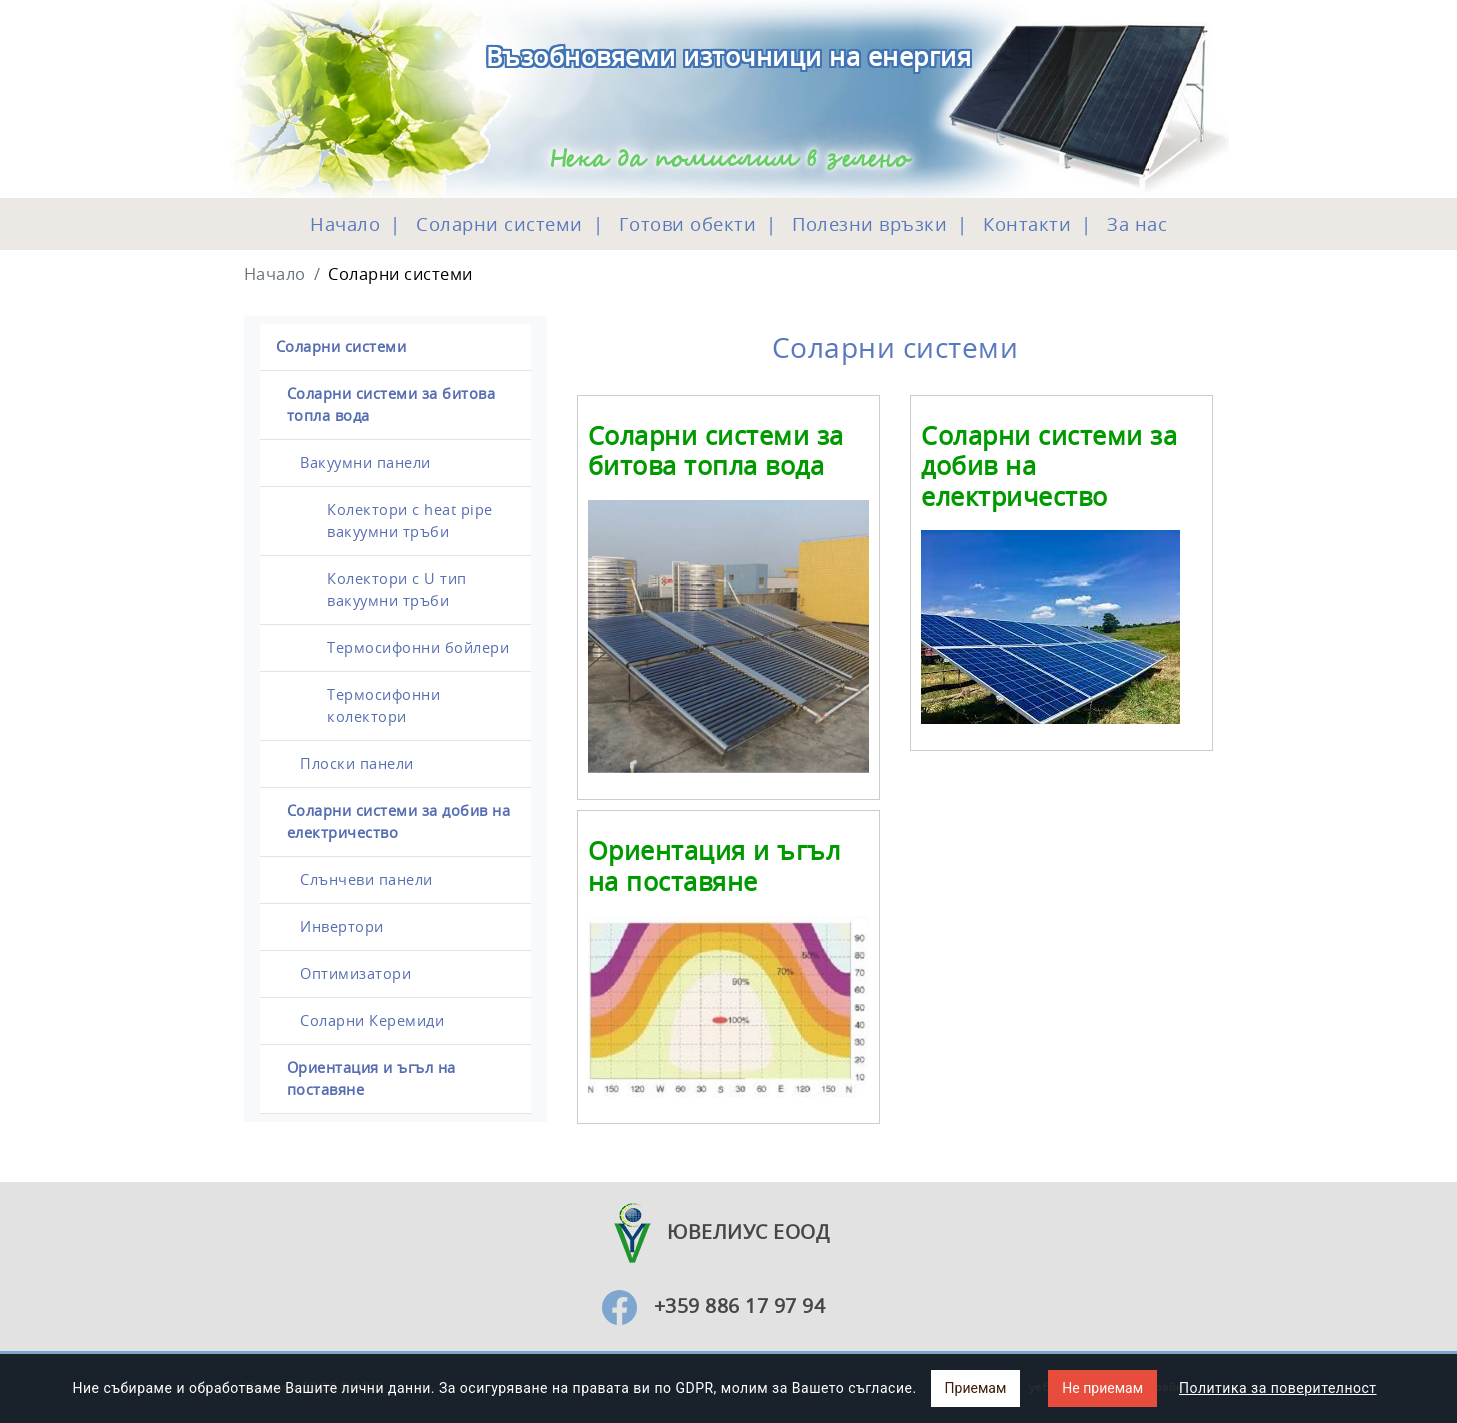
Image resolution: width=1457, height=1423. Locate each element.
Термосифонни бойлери (418, 647)
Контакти (1025, 224)
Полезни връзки (867, 224)
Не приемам (1102, 1388)
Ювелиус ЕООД (713, 1231)
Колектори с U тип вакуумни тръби (397, 589)
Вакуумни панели (365, 462)
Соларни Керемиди (372, 1020)
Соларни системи (497, 224)
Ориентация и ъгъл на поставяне (371, 1078)
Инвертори (342, 926)
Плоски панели (357, 763)
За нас (1135, 224)
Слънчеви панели (366, 879)
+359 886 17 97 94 (740, 1305)
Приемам (976, 1388)
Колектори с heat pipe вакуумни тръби (410, 520)
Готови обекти (684, 224)
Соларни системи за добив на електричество (399, 821)
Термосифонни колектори (383, 705)
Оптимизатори (355, 973)
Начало (345, 224)
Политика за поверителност (1277, 1388)
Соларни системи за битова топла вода (391, 404)
